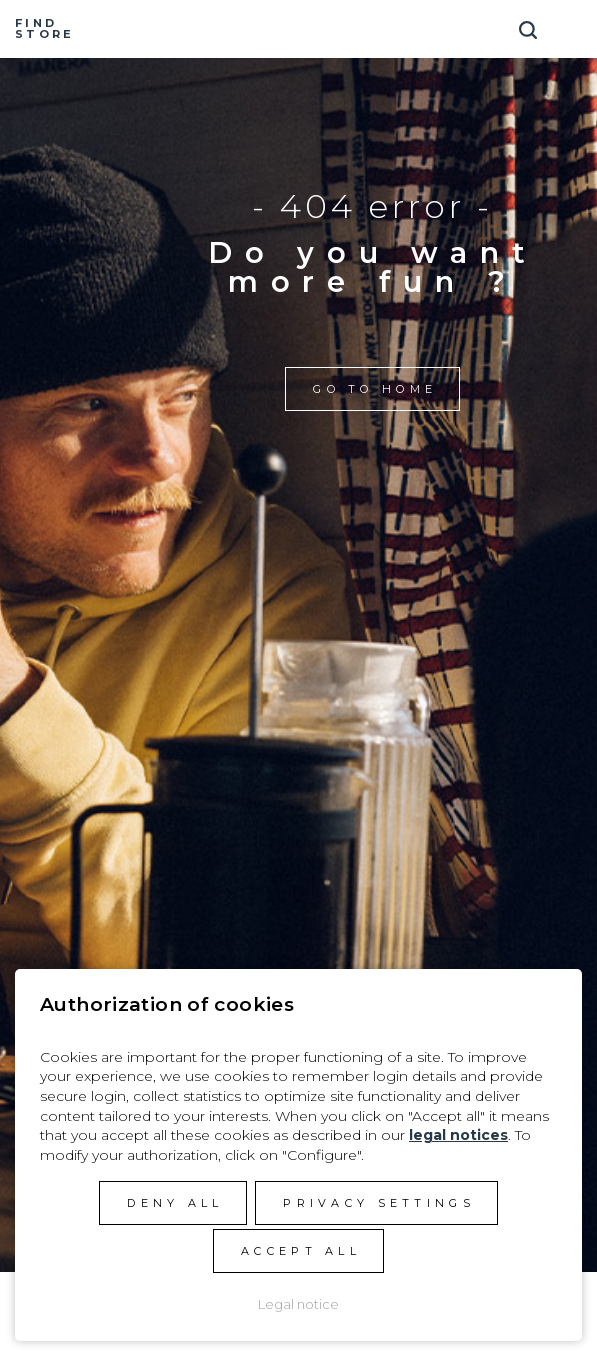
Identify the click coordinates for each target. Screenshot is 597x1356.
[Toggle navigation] (572, 22)
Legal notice (298, 1304)
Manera (299, 29)
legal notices (458, 1135)
